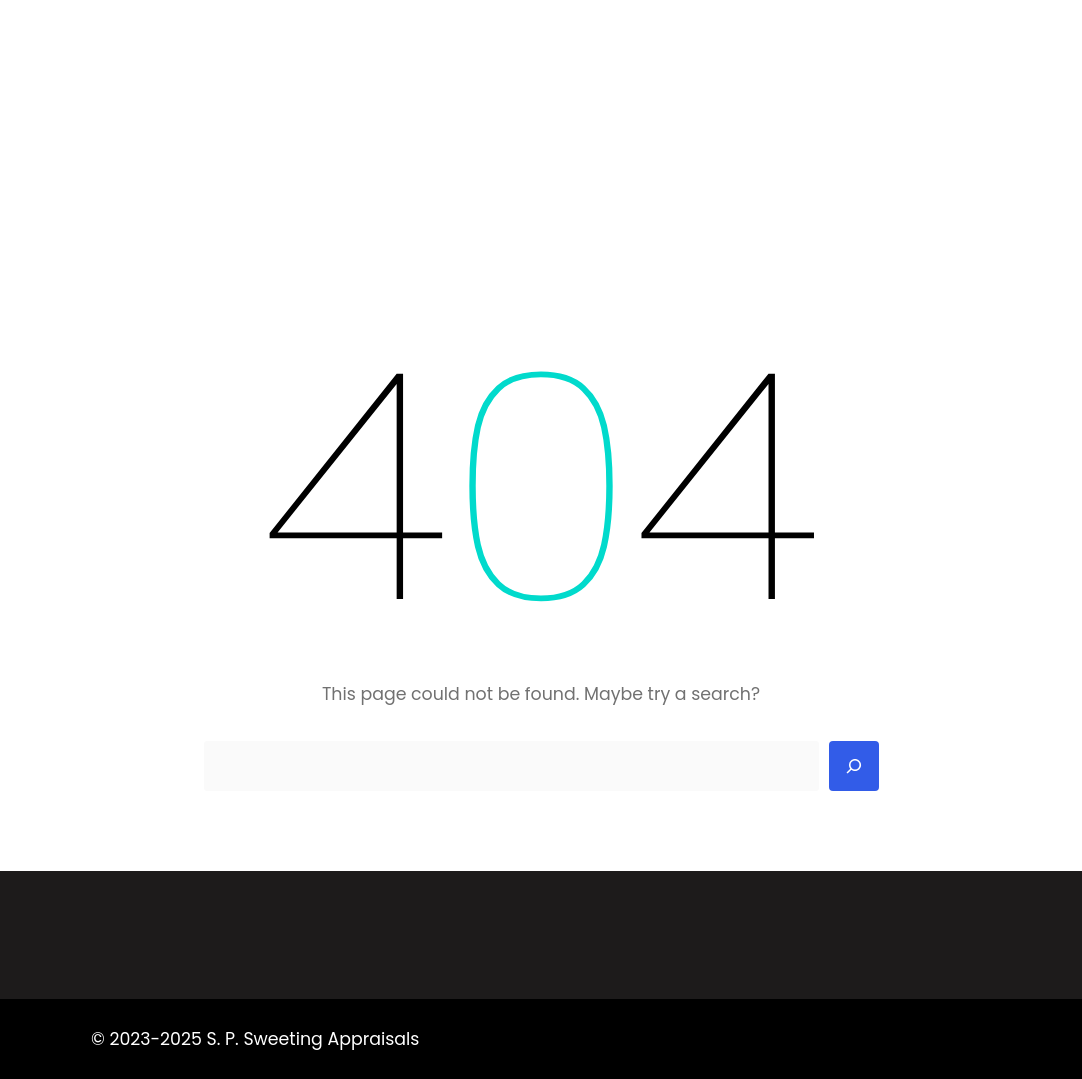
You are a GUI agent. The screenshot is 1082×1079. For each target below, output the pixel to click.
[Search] (854, 766)
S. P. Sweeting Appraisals (196, 45)
